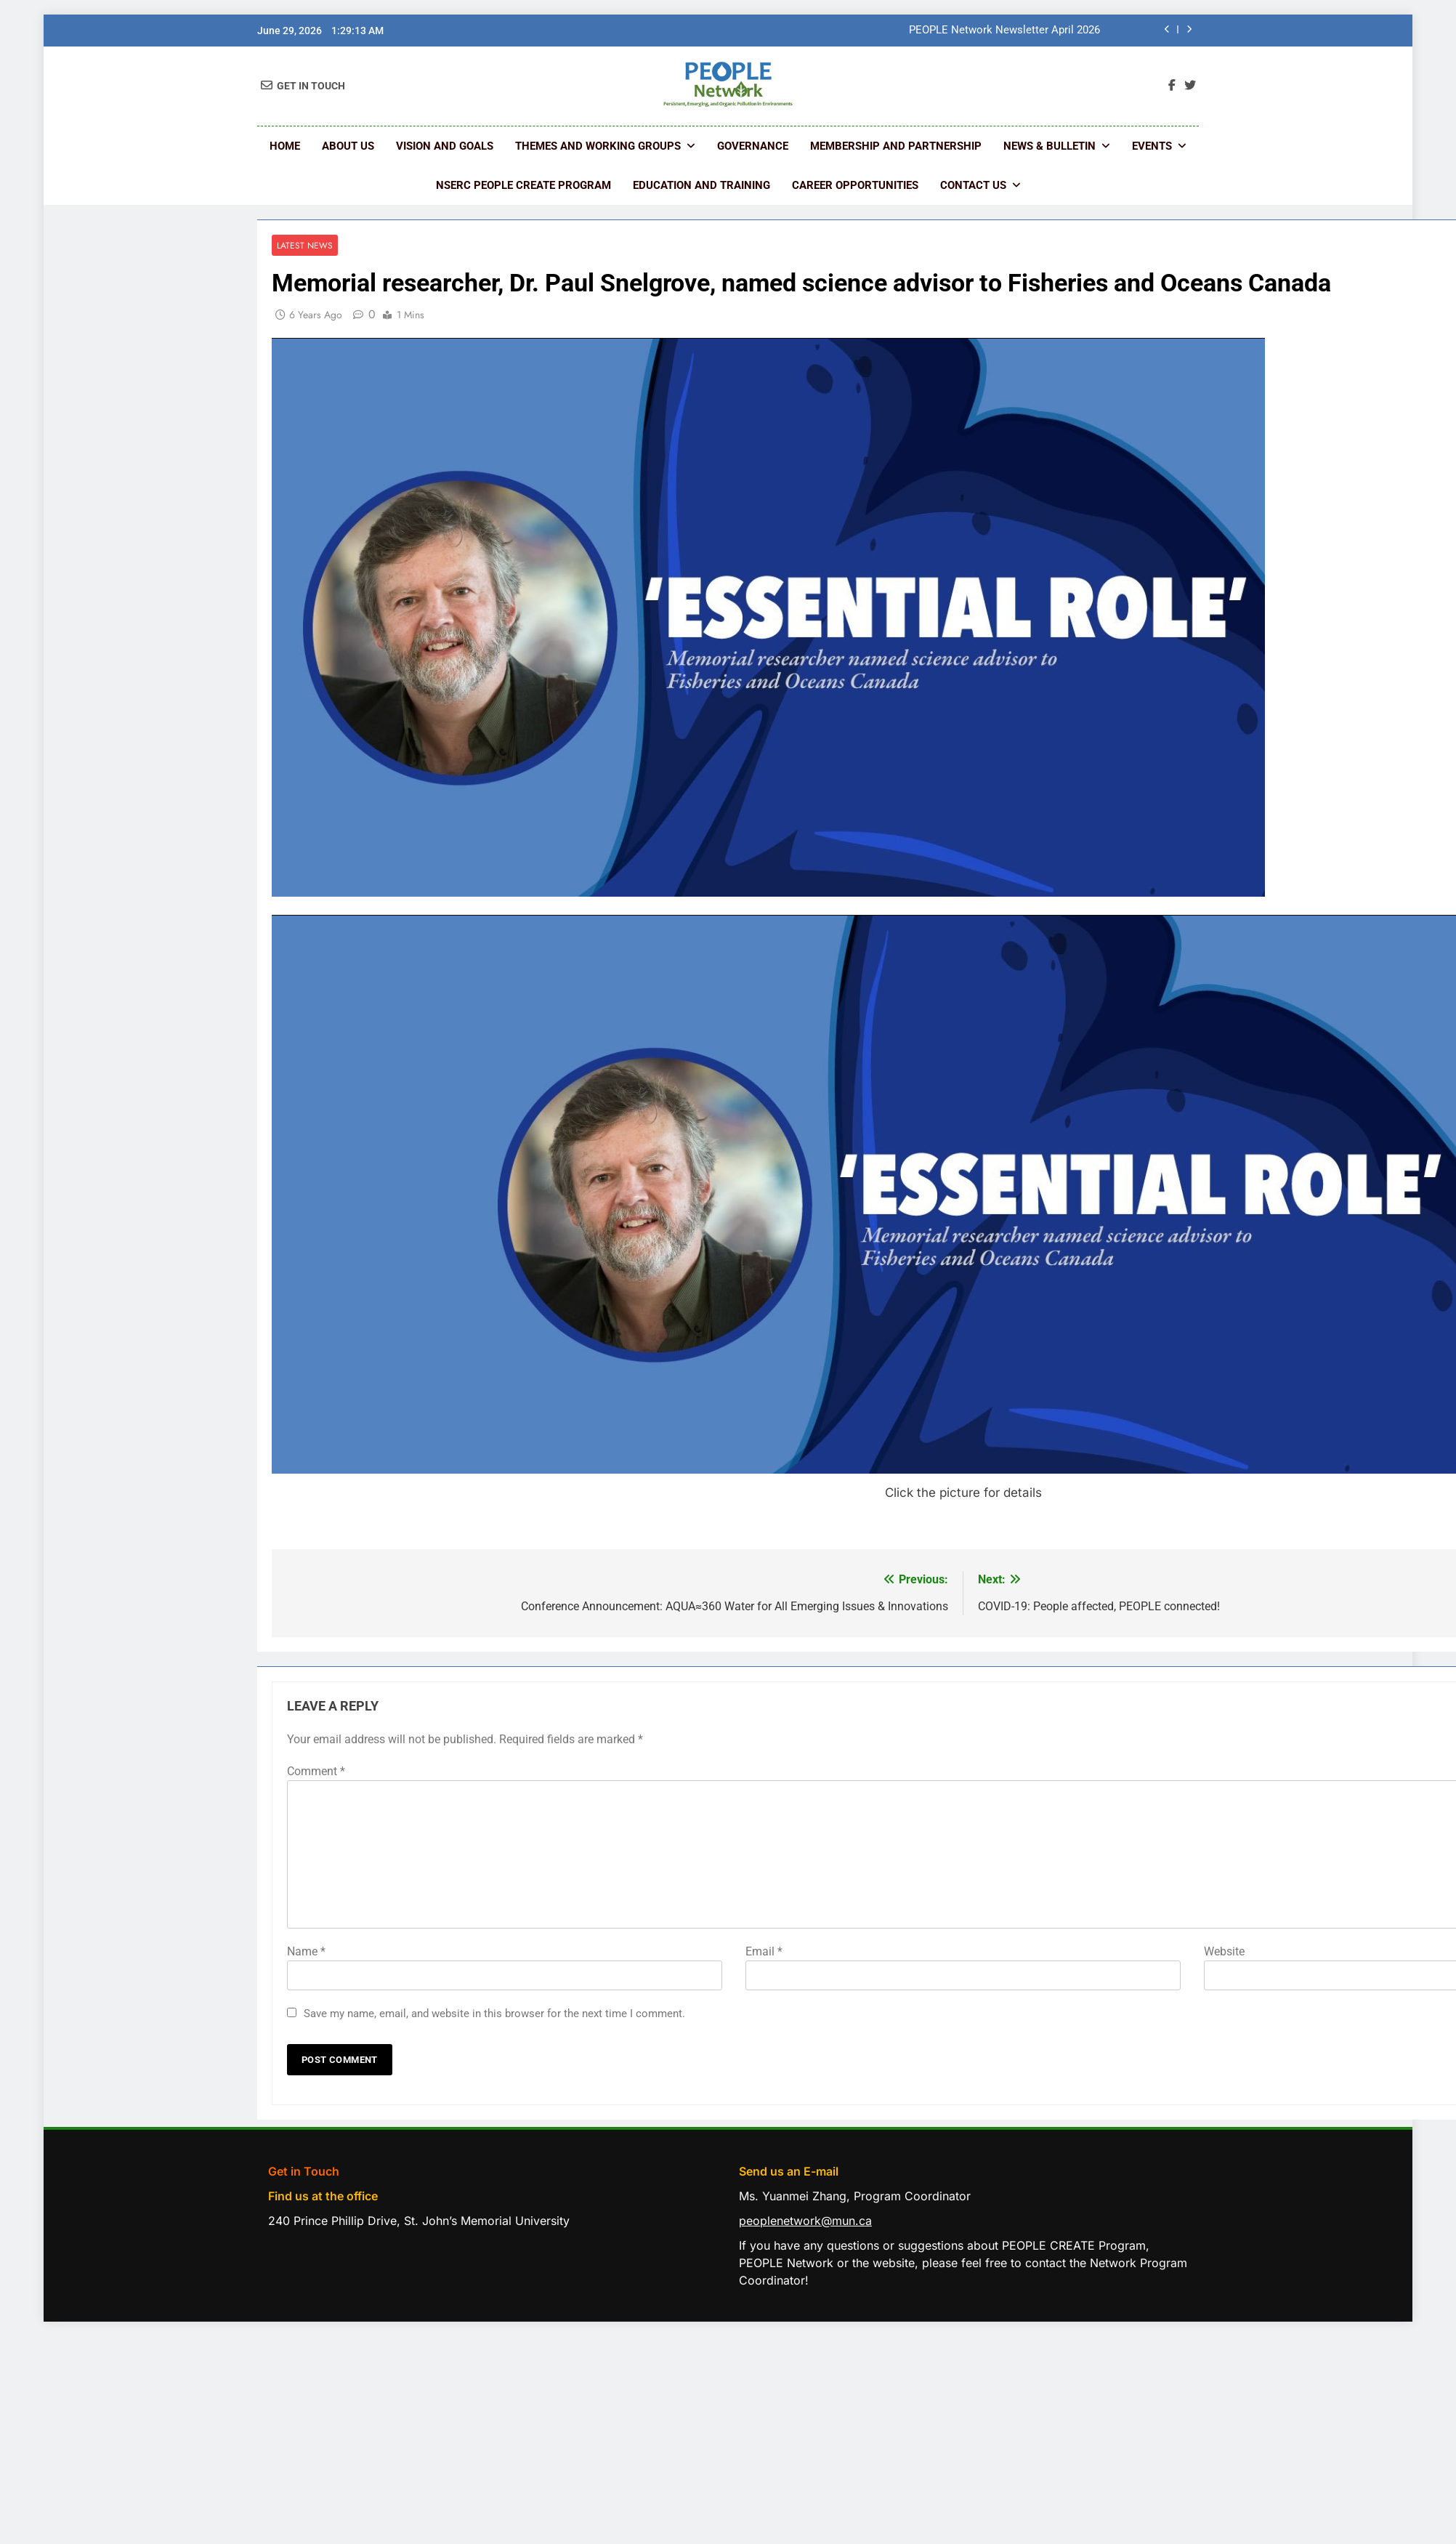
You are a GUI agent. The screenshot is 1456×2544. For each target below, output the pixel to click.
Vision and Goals (444, 146)
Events (1152, 146)
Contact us (973, 185)
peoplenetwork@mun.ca (805, 2220)
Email (763, 1951)
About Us (348, 146)
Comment (316, 1771)
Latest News (305, 245)
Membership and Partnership (896, 146)
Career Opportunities (855, 185)
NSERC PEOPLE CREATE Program (523, 185)
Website (1224, 1951)
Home (285, 146)
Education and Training (701, 185)
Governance (752, 146)
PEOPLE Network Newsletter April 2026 (1004, 30)
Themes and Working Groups (598, 146)
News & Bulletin (1049, 146)
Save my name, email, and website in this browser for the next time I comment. (494, 2013)
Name (306, 1951)
